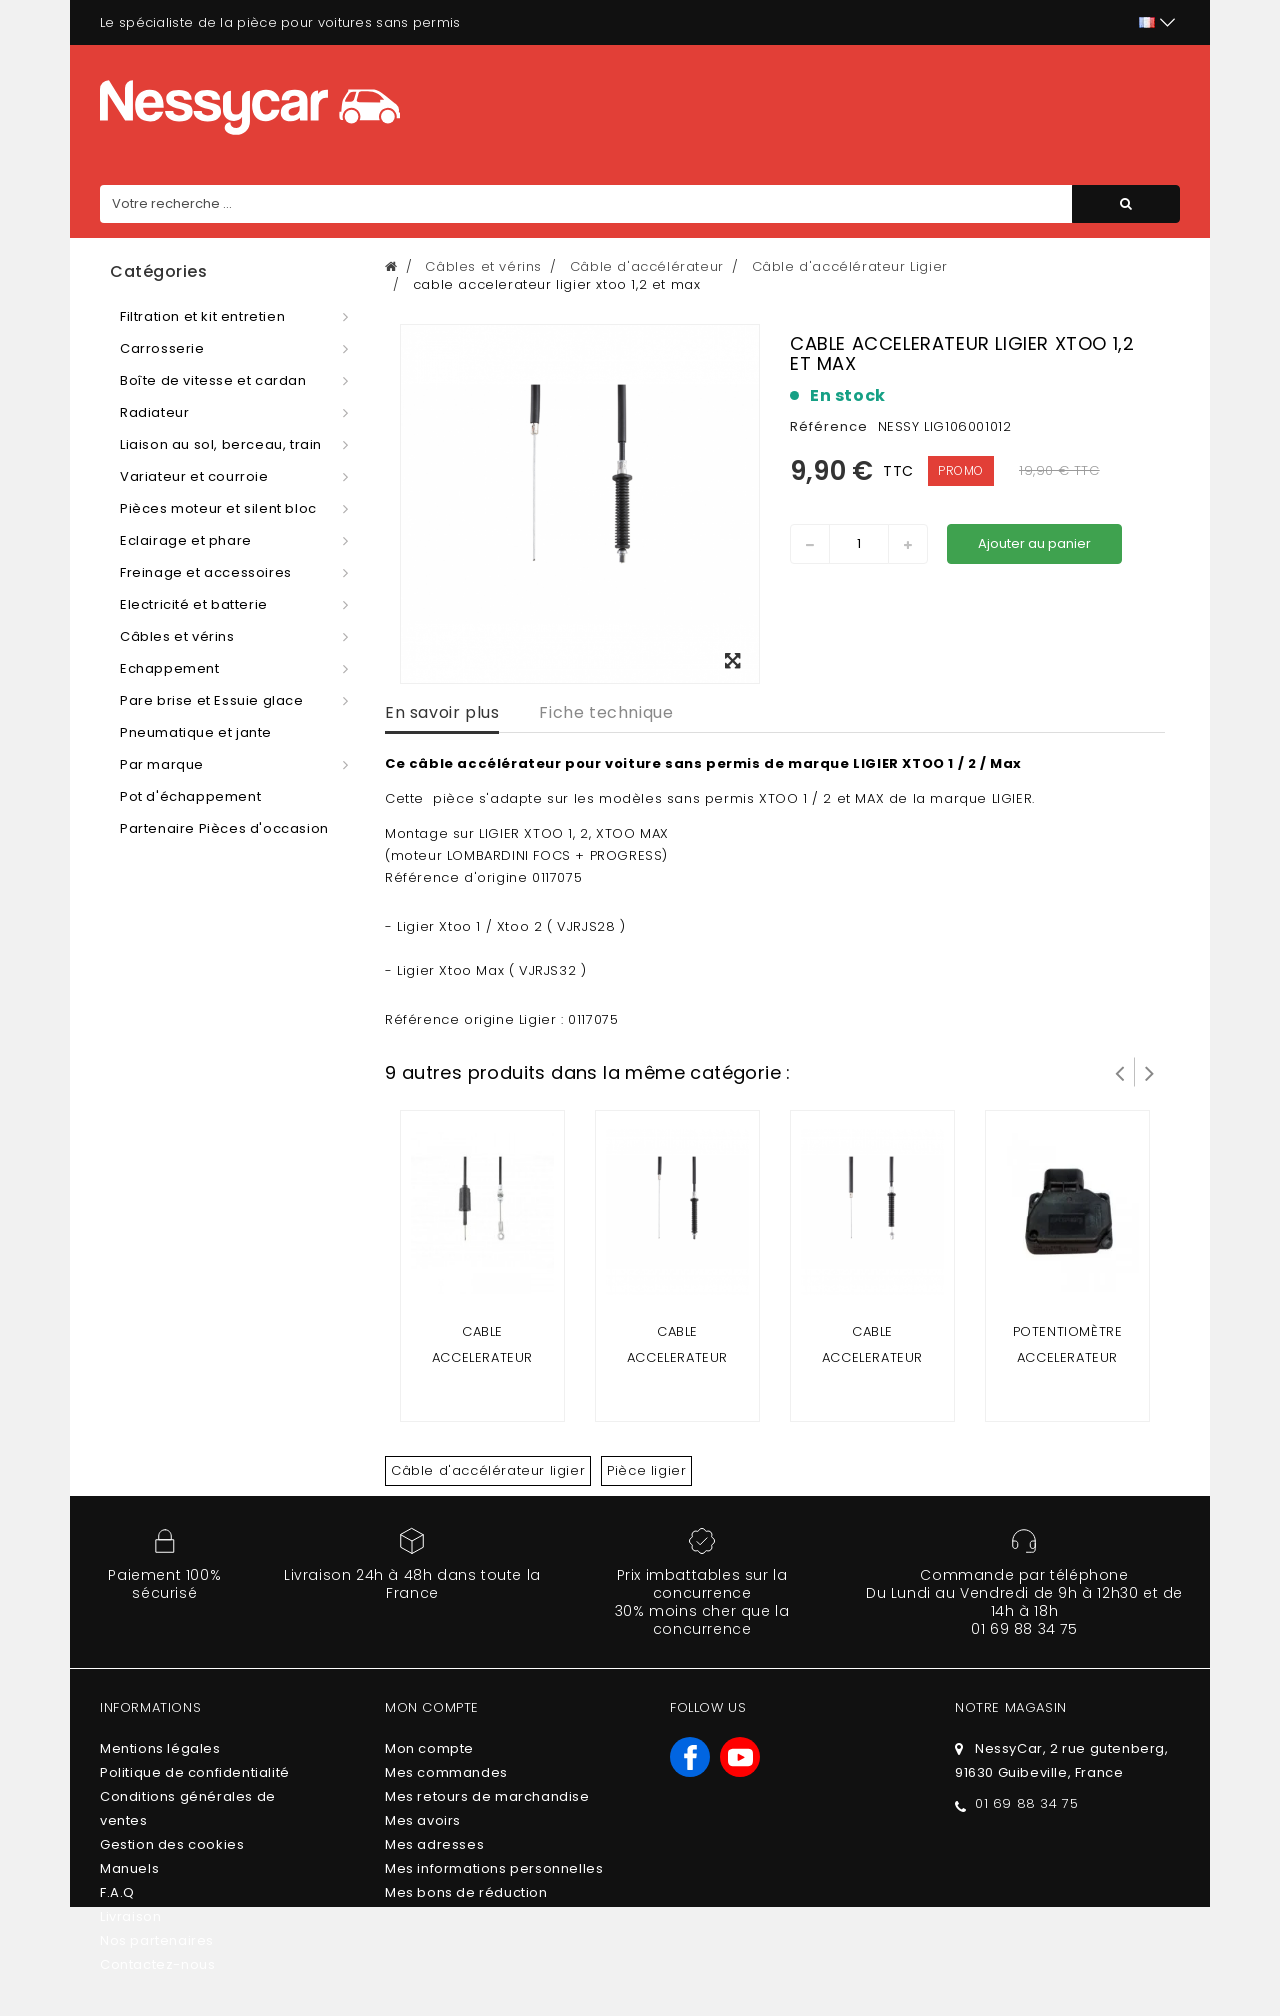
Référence (829, 426)
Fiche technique (606, 712)
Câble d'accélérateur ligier (488, 1470)
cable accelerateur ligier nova (677, 1357)
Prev (1120, 1072)
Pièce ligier (646, 1470)
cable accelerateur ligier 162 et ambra (482, 1357)
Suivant (1150, 1072)
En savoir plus (442, 712)
